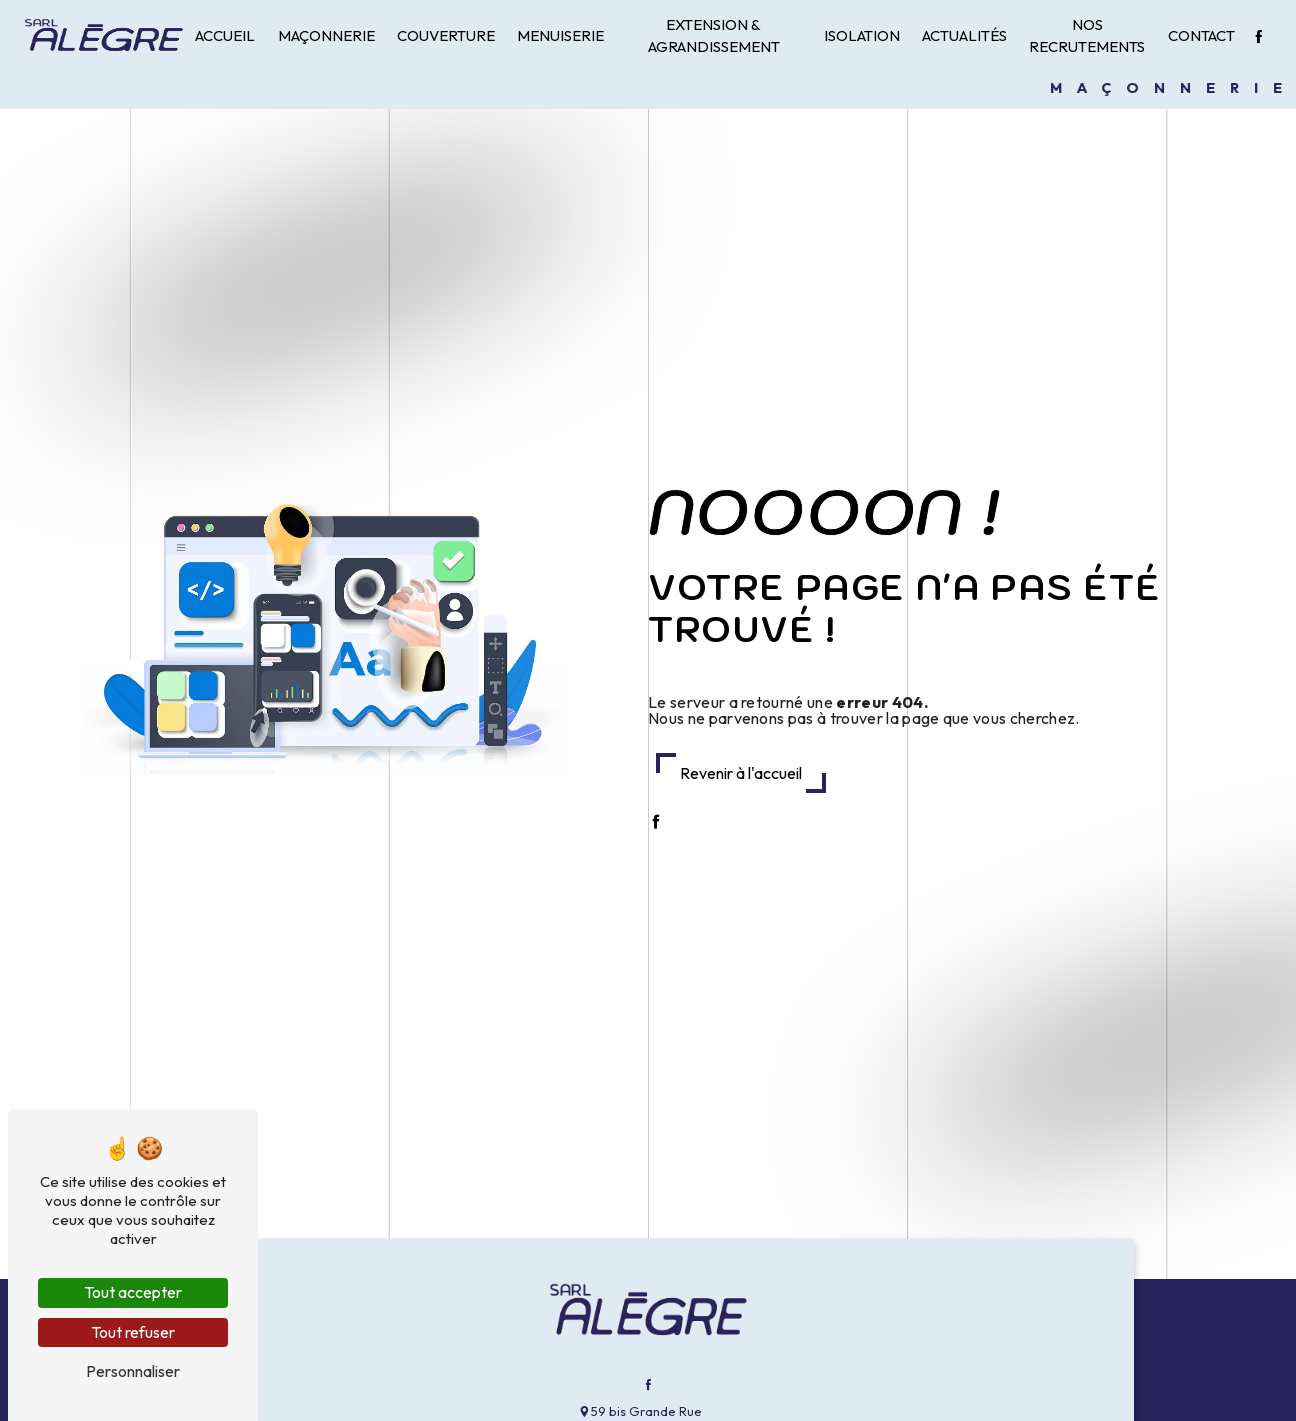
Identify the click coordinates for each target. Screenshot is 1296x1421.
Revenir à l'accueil (741, 773)
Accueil (225, 35)
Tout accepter (133, 1292)
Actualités (964, 35)
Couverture (446, 35)
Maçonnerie (326, 35)
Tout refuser (133, 1332)
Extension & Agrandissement (714, 36)
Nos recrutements (1087, 36)
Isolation (862, 35)
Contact (1201, 35)
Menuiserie (560, 35)
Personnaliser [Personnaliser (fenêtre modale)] (133, 1371)
